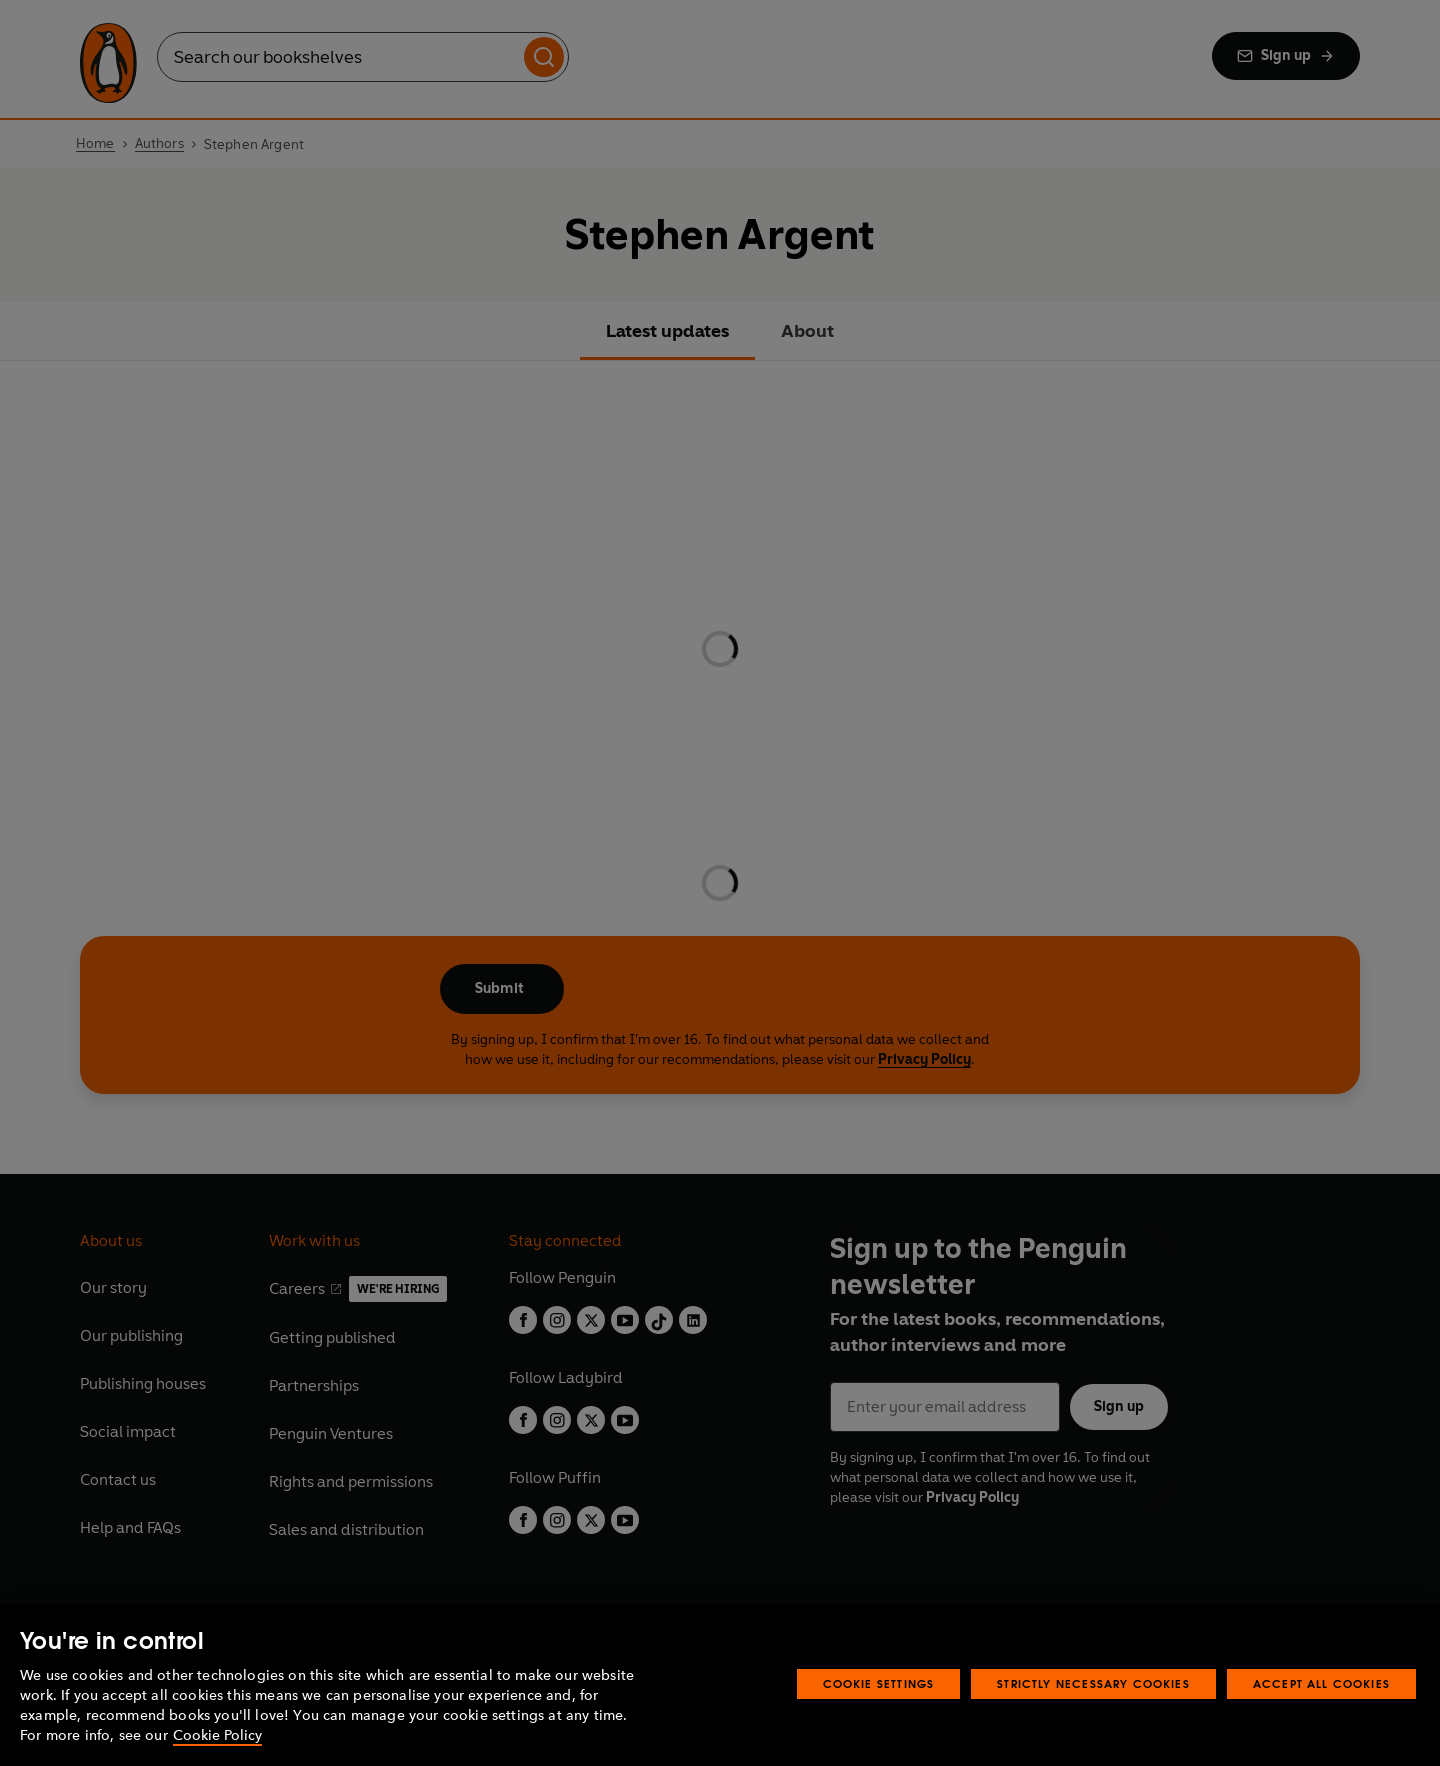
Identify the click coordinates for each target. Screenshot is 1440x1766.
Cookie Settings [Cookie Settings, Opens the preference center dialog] (879, 1683)
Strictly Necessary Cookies (1093, 1683)
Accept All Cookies (1321, 1683)
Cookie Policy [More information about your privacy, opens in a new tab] (217, 1735)
